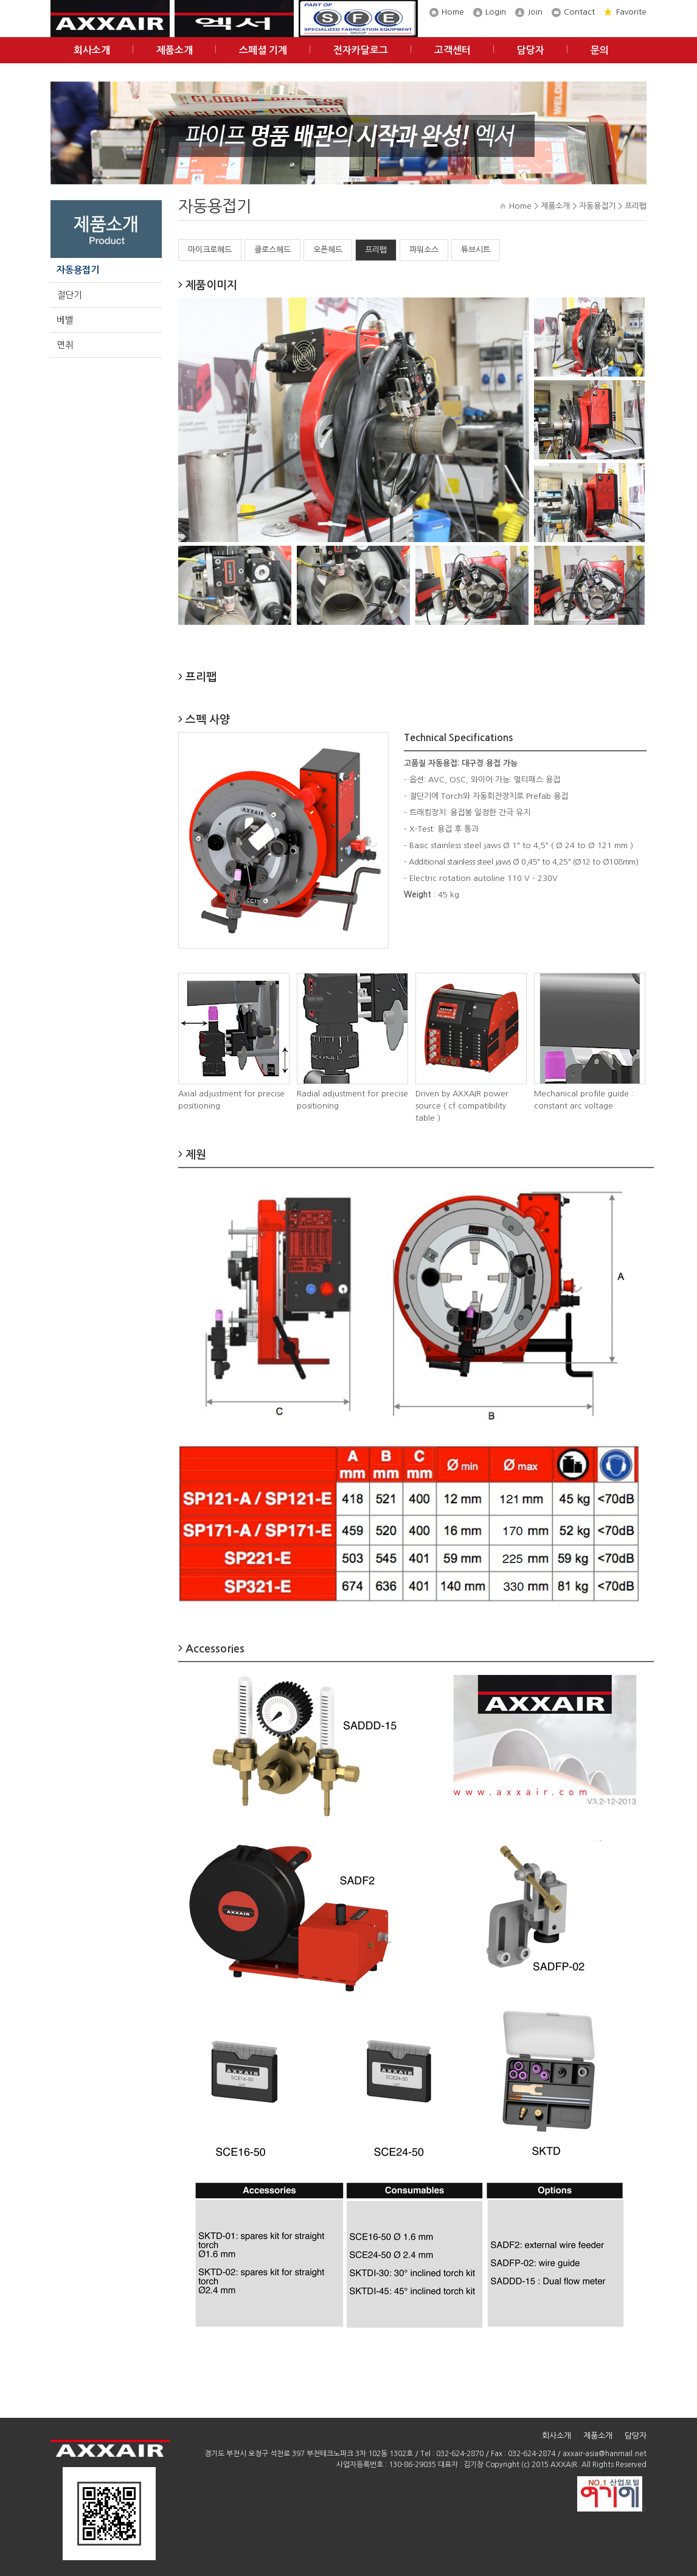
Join (535, 12)
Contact (579, 12)
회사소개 (92, 50)
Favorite (631, 12)
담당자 (530, 50)
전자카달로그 (360, 50)
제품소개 (174, 50)
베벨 (65, 319)
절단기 (69, 294)
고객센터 (452, 50)
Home (453, 12)
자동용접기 (78, 269)
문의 (600, 50)
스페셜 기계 (263, 50)
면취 (65, 344)
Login (495, 12)
